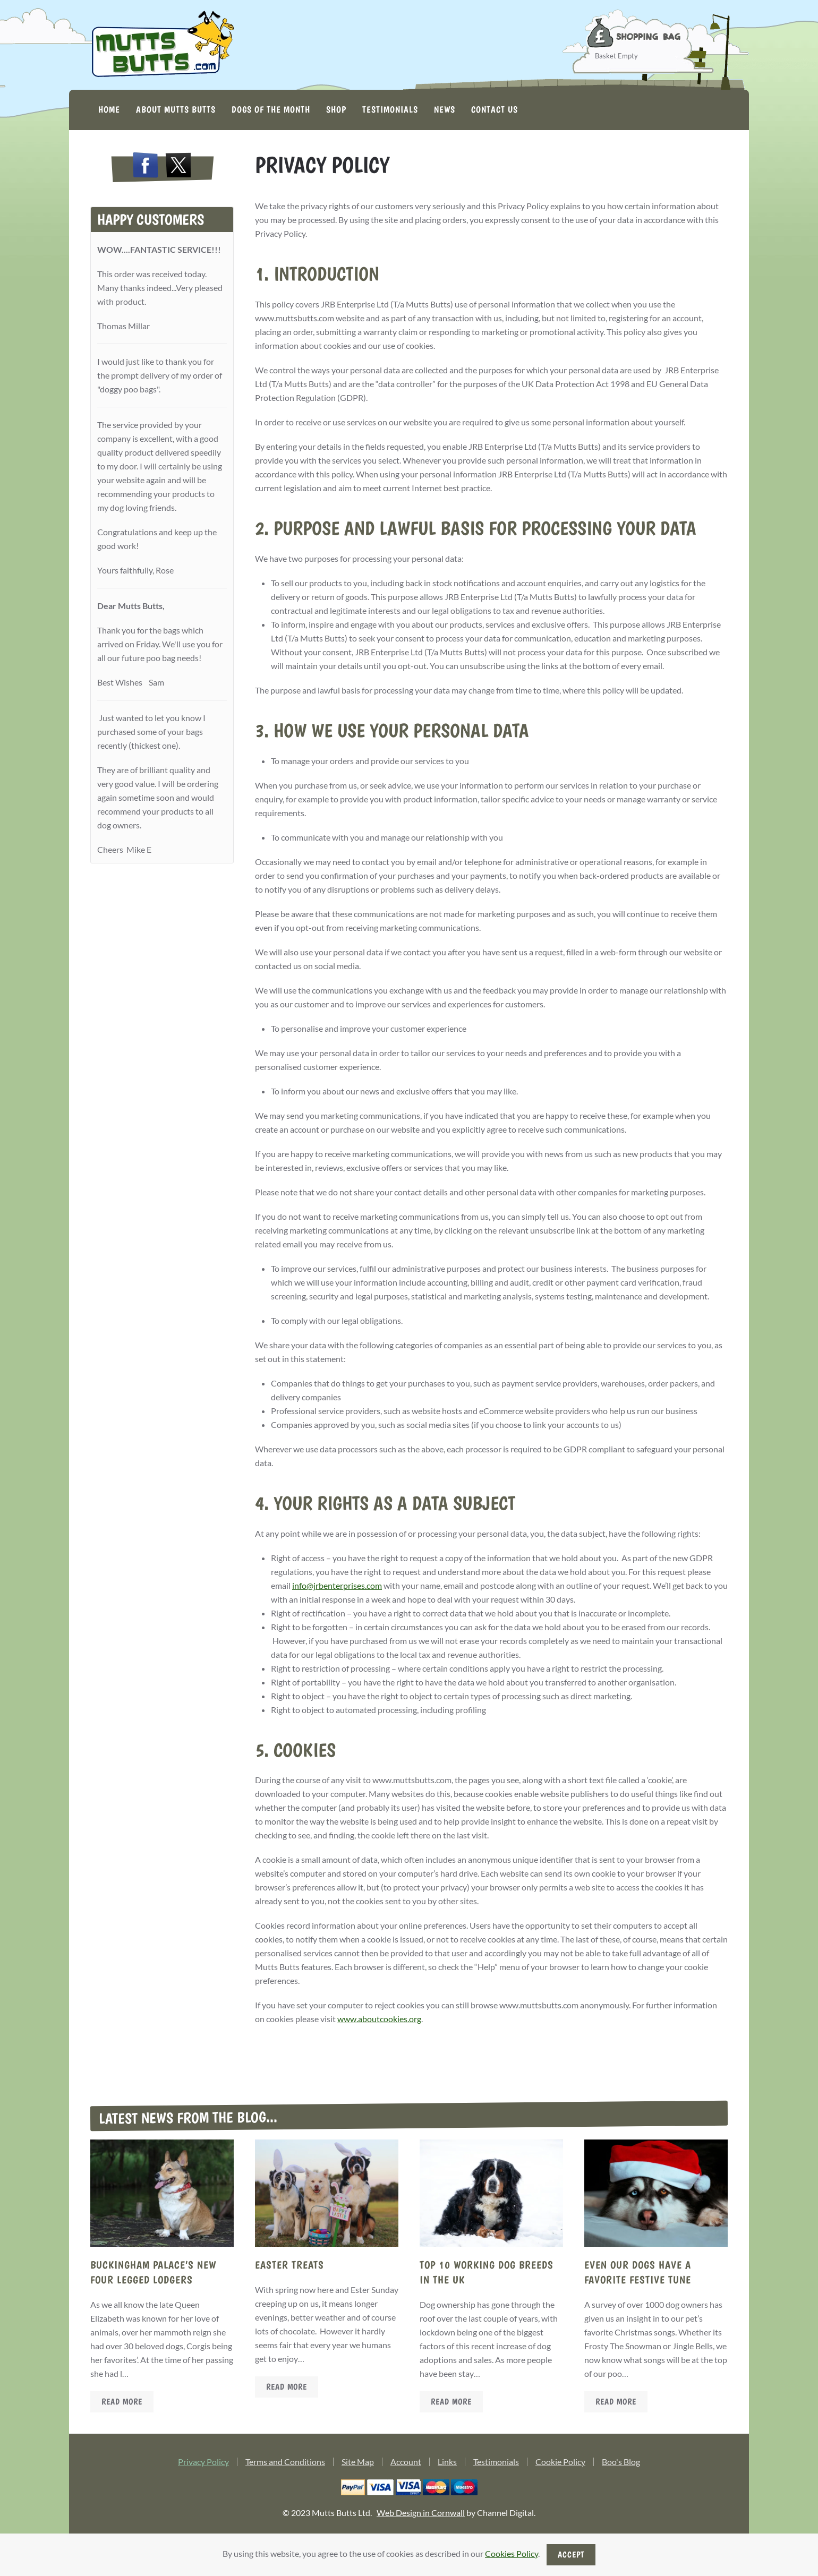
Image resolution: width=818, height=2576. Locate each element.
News (444, 109)
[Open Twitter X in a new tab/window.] (178, 167)
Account (405, 2464)
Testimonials (390, 109)
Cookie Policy (560, 2464)
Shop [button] (336, 109)
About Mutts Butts (176, 109)
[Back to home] (162, 45)
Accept (571, 2554)
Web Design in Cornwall (421, 2515)
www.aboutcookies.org (379, 2019)
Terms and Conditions (285, 2464)
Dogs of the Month (271, 109)
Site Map (358, 2464)
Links (447, 2464)
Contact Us (494, 109)
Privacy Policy (203, 2464)
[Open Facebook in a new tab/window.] (145, 167)
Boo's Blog (621, 2464)
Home (109, 109)
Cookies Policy (511, 2553)
